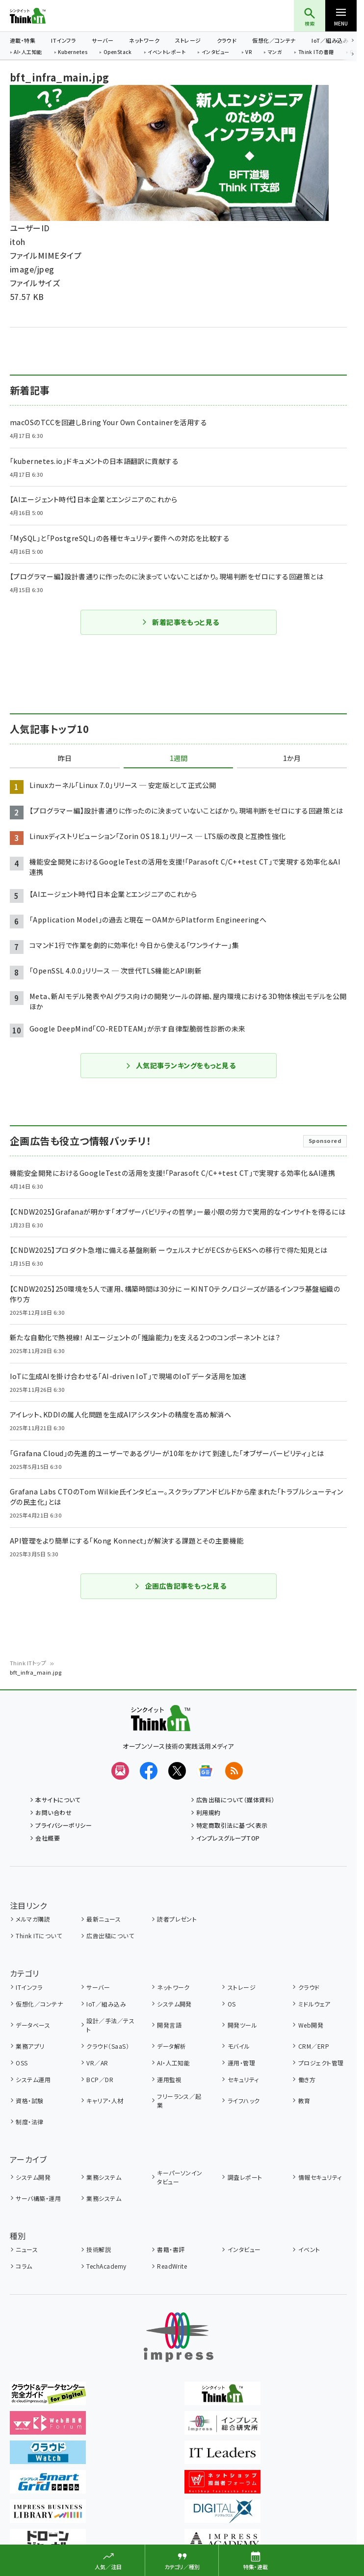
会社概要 (47, 1838)
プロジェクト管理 (321, 2063)
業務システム (103, 2177)
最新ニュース (103, 1919)
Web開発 (310, 2025)
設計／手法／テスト (110, 2025)
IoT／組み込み (330, 40)
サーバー (102, 40)
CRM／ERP (313, 2046)
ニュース (27, 2249)
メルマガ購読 (33, 1919)
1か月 (292, 758)
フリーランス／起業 (179, 2100)
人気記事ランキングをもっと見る (180, 1065)
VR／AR (97, 2063)
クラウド (227, 40)
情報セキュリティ (320, 2177)
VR (248, 52)
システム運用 (33, 2079)
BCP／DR (99, 2079)
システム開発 (174, 2004)
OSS (21, 2063)
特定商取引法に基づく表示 (232, 1825)
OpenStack (118, 52)
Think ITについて (39, 1935)
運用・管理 (241, 2063)
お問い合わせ (53, 1812)
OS (232, 2004)
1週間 (178, 758)
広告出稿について (110, 1935)
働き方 (306, 2079)
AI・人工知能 (28, 52)
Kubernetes (72, 52)
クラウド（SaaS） (107, 2046)
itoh (18, 241)
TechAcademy (106, 2266)
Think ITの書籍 (316, 52)
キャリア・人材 (104, 2100)
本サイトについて (57, 1799)
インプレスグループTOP (228, 1838)
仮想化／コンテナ (274, 40)
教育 (304, 2100)
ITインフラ (63, 40)
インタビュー (216, 52)
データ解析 (171, 2046)
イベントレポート (166, 52)
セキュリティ (243, 2079)
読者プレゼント (177, 1919)
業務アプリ (30, 2046)
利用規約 (208, 1812)
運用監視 (169, 2079)
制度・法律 (29, 2121)
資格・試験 (29, 2100)
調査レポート (245, 2177)
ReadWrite (172, 2266)
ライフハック (244, 2100)
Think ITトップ (28, 1663)
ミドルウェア (314, 2004)
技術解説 (98, 2249)
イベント (309, 2249)
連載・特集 (22, 40)
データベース (33, 2025)
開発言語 (169, 2025)
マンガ (275, 52)
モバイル (239, 2046)
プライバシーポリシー (63, 1825)
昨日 (65, 758)
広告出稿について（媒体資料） (235, 1799)
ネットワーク (144, 40)
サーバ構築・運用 (38, 2198)
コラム (24, 2266)
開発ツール (242, 2025)
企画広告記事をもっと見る (180, 1586)
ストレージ (188, 40)
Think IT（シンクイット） (44, 16)
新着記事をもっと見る (180, 622)
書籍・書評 (170, 2249)
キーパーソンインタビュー (180, 2177)
